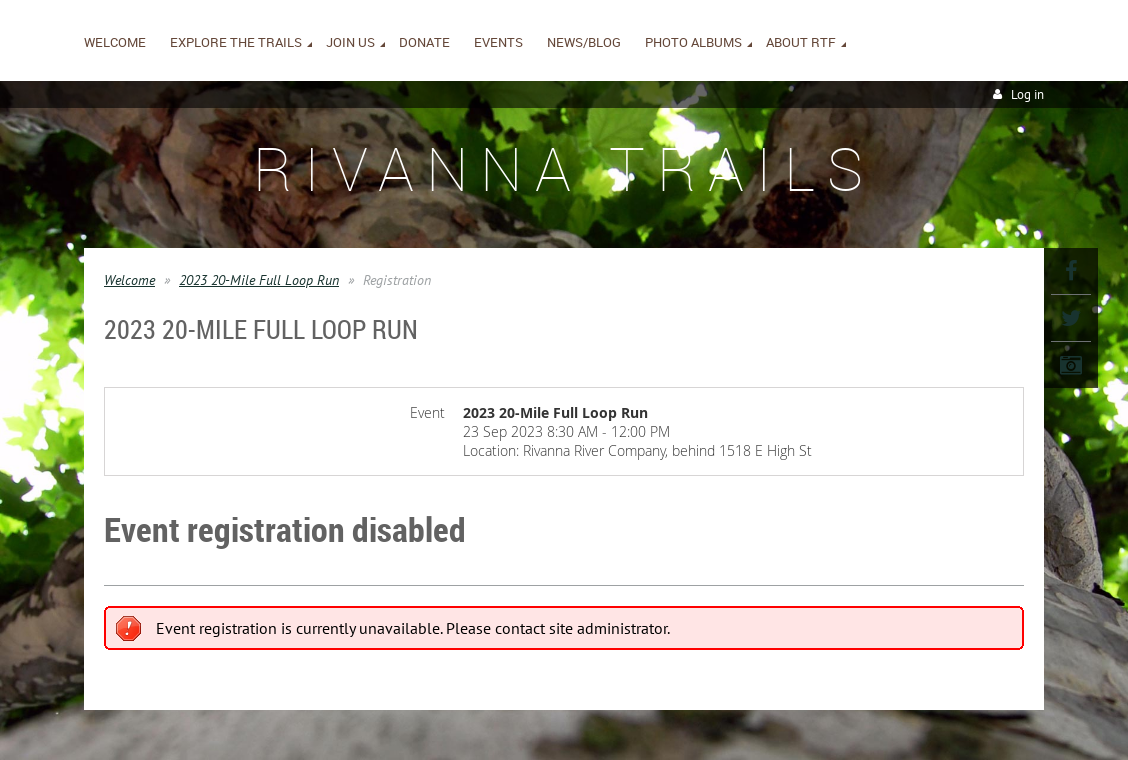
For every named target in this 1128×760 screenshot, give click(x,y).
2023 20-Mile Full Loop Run (259, 280)
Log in (1027, 94)
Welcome (129, 280)
